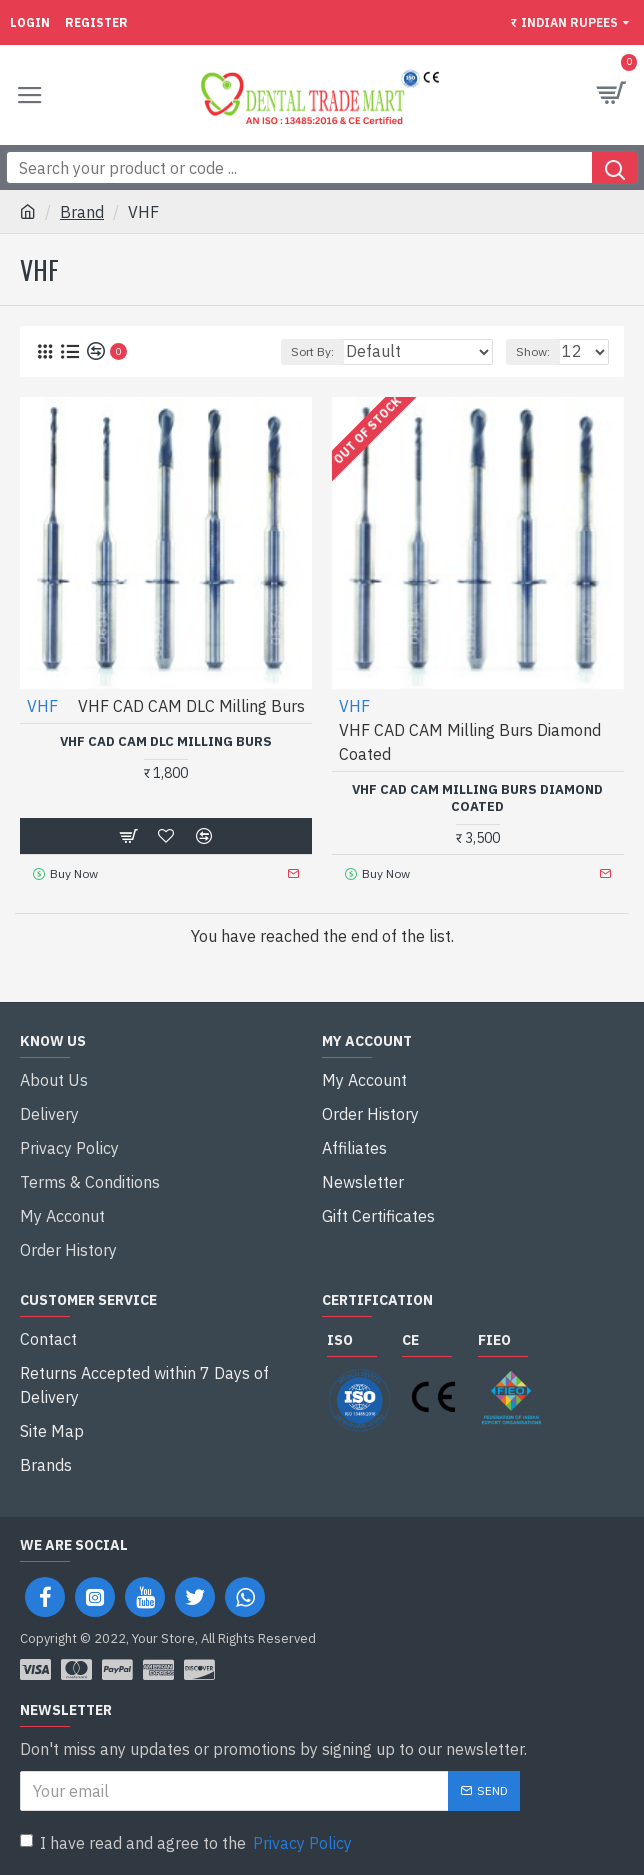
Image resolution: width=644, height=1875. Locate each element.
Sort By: (312, 351)
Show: (533, 351)
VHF (42, 706)
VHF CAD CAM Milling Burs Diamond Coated (477, 798)
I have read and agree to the (187, 1843)
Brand (82, 212)
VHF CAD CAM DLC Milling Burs (166, 742)
